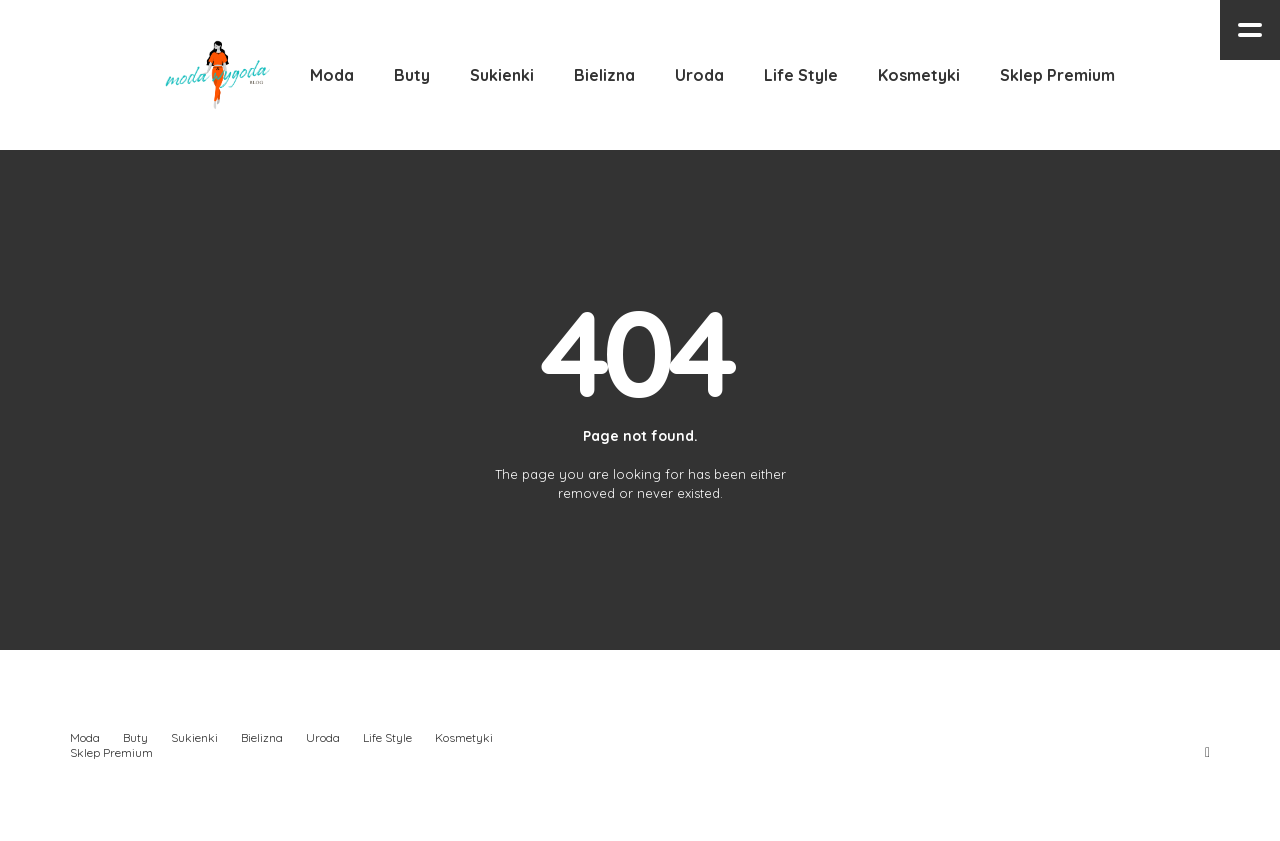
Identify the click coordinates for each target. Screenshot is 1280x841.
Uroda (323, 737)
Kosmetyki (464, 737)
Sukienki (194, 737)
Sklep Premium (111, 752)
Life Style (387, 737)
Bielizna (262, 737)
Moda (85, 737)
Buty (135, 737)
